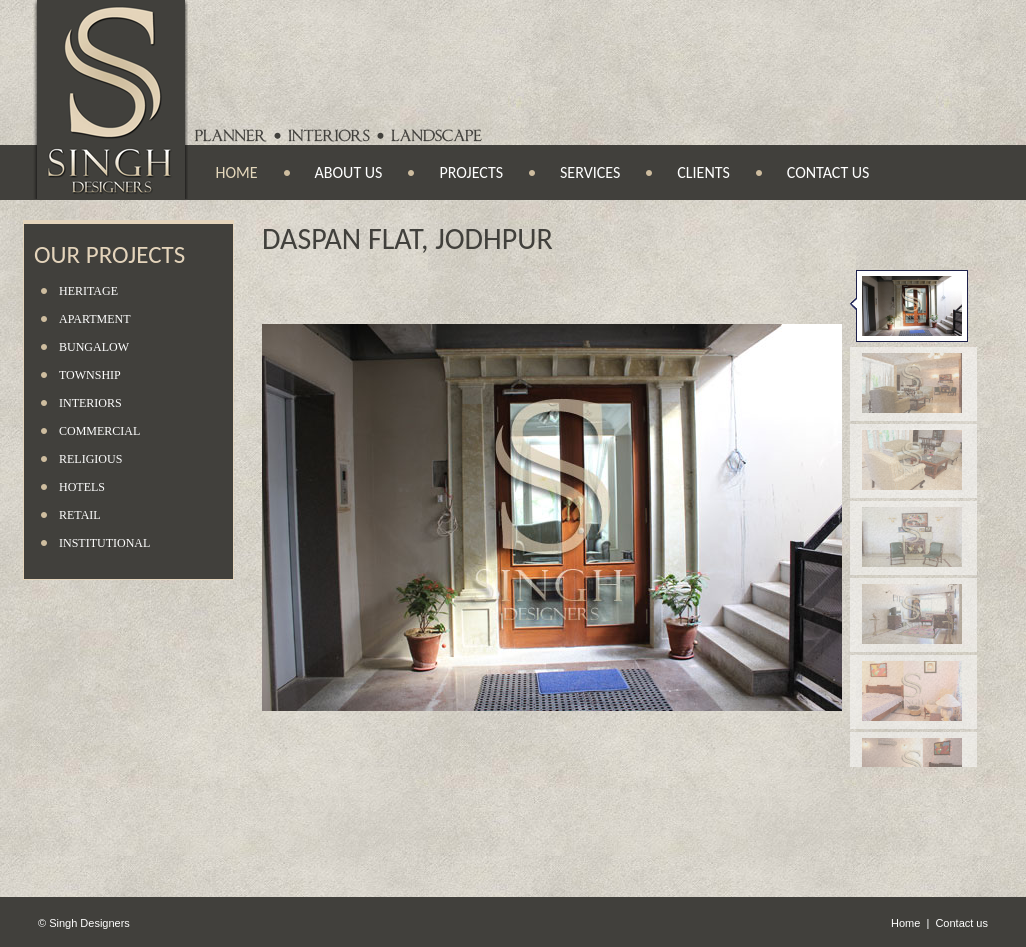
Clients (703, 172)
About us (349, 172)
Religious (90, 459)
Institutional (104, 543)
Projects (471, 172)
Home (237, 172)
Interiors (90, 403)
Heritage (88, 291)
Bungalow (94, 347)
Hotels (82, 487)
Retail (80, 515)
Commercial (99, 431)
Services (590, 172)
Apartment (95, 319)
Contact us (828, 172)
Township (90, 375)
